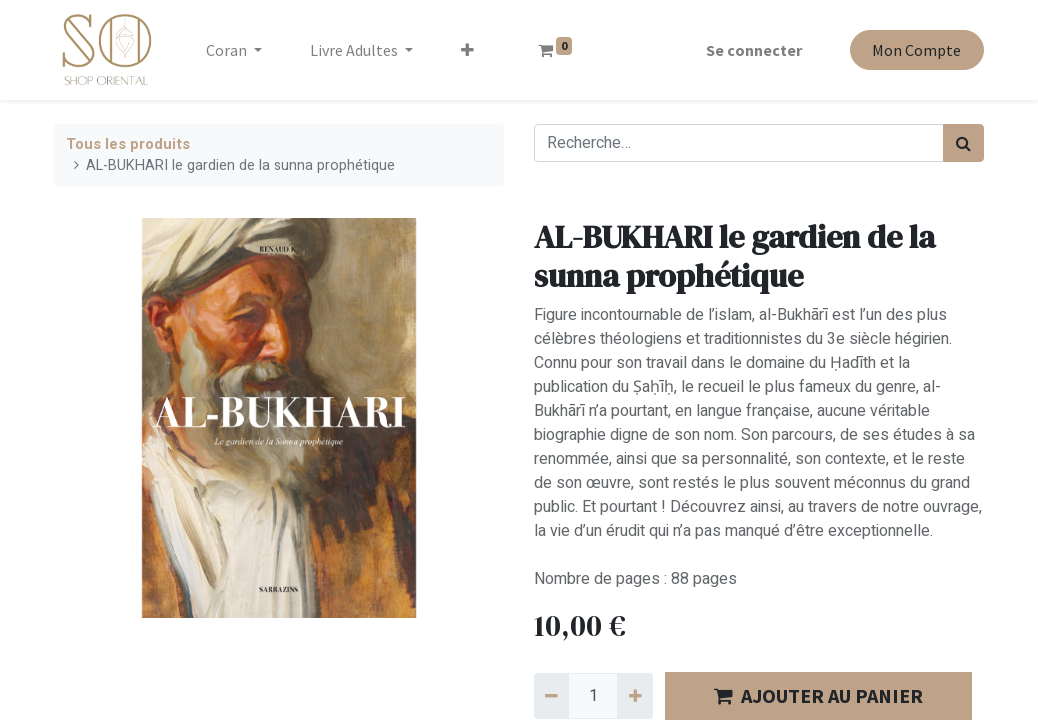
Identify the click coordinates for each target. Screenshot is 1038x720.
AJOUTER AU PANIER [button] (818, 695)
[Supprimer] (551, 696)
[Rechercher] (963, 143)
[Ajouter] (634, 696)
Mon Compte (916, 50)
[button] (467, 50)
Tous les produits (128, 144)
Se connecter (754, 50)
